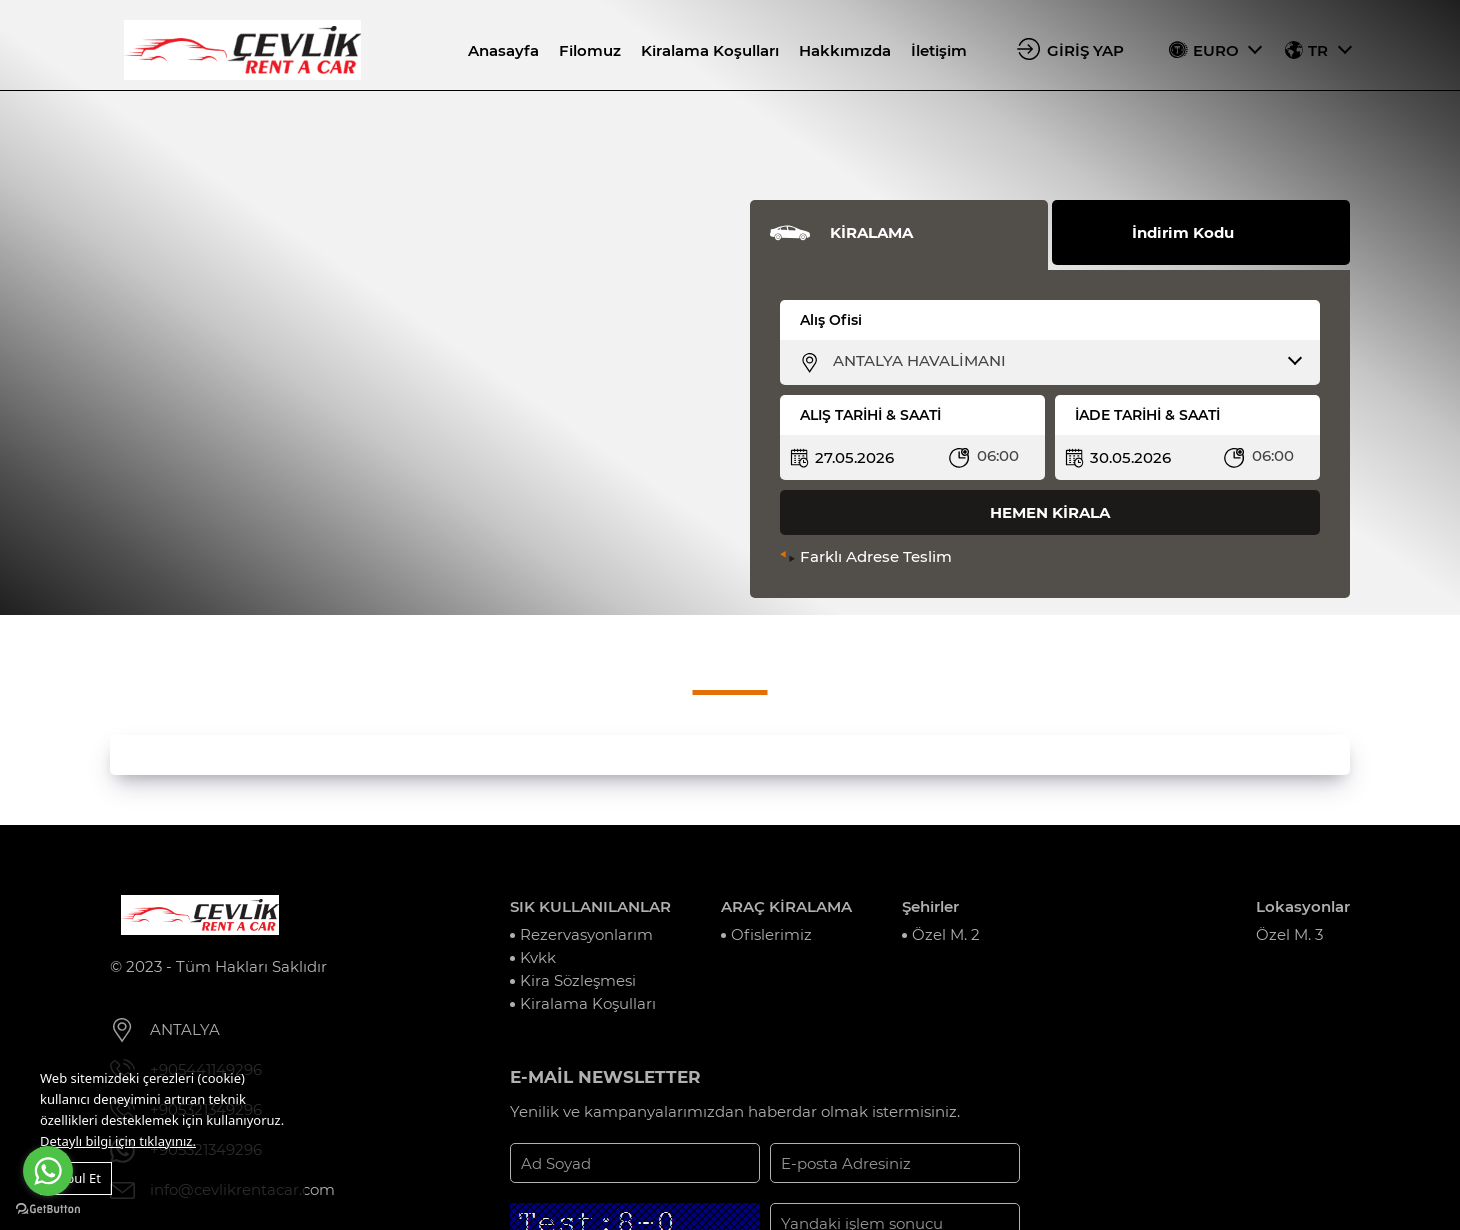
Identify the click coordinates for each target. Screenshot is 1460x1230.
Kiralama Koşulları (710, 50)
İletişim (939, 50)
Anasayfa (503, 50)
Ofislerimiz (771, 934)
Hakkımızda (845, 50)
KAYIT (1072, 1163)
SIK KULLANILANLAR (590, 906)
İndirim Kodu (1183, 232)
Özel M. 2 (946, 934)
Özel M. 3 (1289, 934)
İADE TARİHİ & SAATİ (1147, 415)
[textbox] (1062, 361)
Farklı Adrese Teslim (876, 556)
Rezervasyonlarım (586, 934)
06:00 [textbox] (998, 455)
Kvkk (538, 957)
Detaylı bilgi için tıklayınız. (118, 1141)
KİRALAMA (871, 232)
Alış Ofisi (831, 320)
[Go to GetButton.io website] (48, 1209)
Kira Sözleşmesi (578, 980)
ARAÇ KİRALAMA (786, 906)
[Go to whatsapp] (48, 1171)
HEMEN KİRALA (1050, 512)
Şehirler (930, 906)
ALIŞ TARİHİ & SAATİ (870, 415)
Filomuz (590, 50)
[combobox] (1062, 361)
